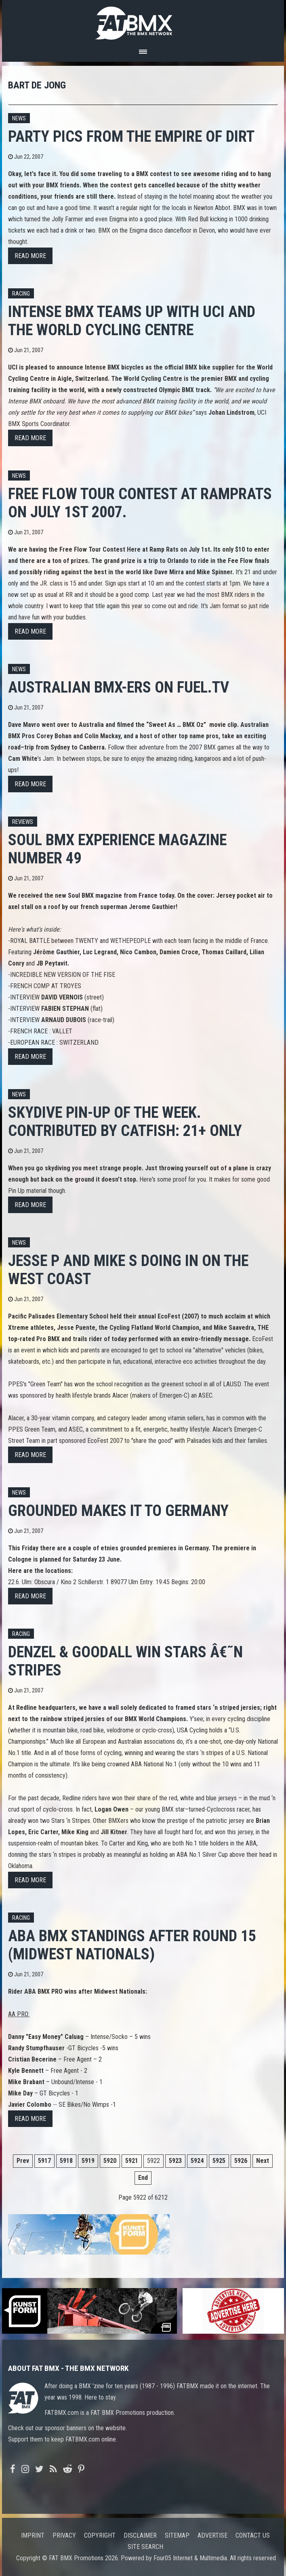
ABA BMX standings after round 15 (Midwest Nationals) (132, 1945)
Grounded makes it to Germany (118, 1510)
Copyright (100, 2535)
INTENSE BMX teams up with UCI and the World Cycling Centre (131, 320)
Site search (145, 2547)
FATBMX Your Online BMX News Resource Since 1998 (143, 21)
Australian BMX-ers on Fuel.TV (118, 687)
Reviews (22, 822)
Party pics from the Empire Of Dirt (131, 136)
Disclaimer (140, 2535)
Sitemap (177, 2535)
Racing (21, 293)
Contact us (253, 2535)
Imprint (32, 2535)
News (19, 118)
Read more (30, 256)
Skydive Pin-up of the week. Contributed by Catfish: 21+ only (125, 1121)
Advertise (212, 2535)
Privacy (64, 2535)
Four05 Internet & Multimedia (190, 2558)
